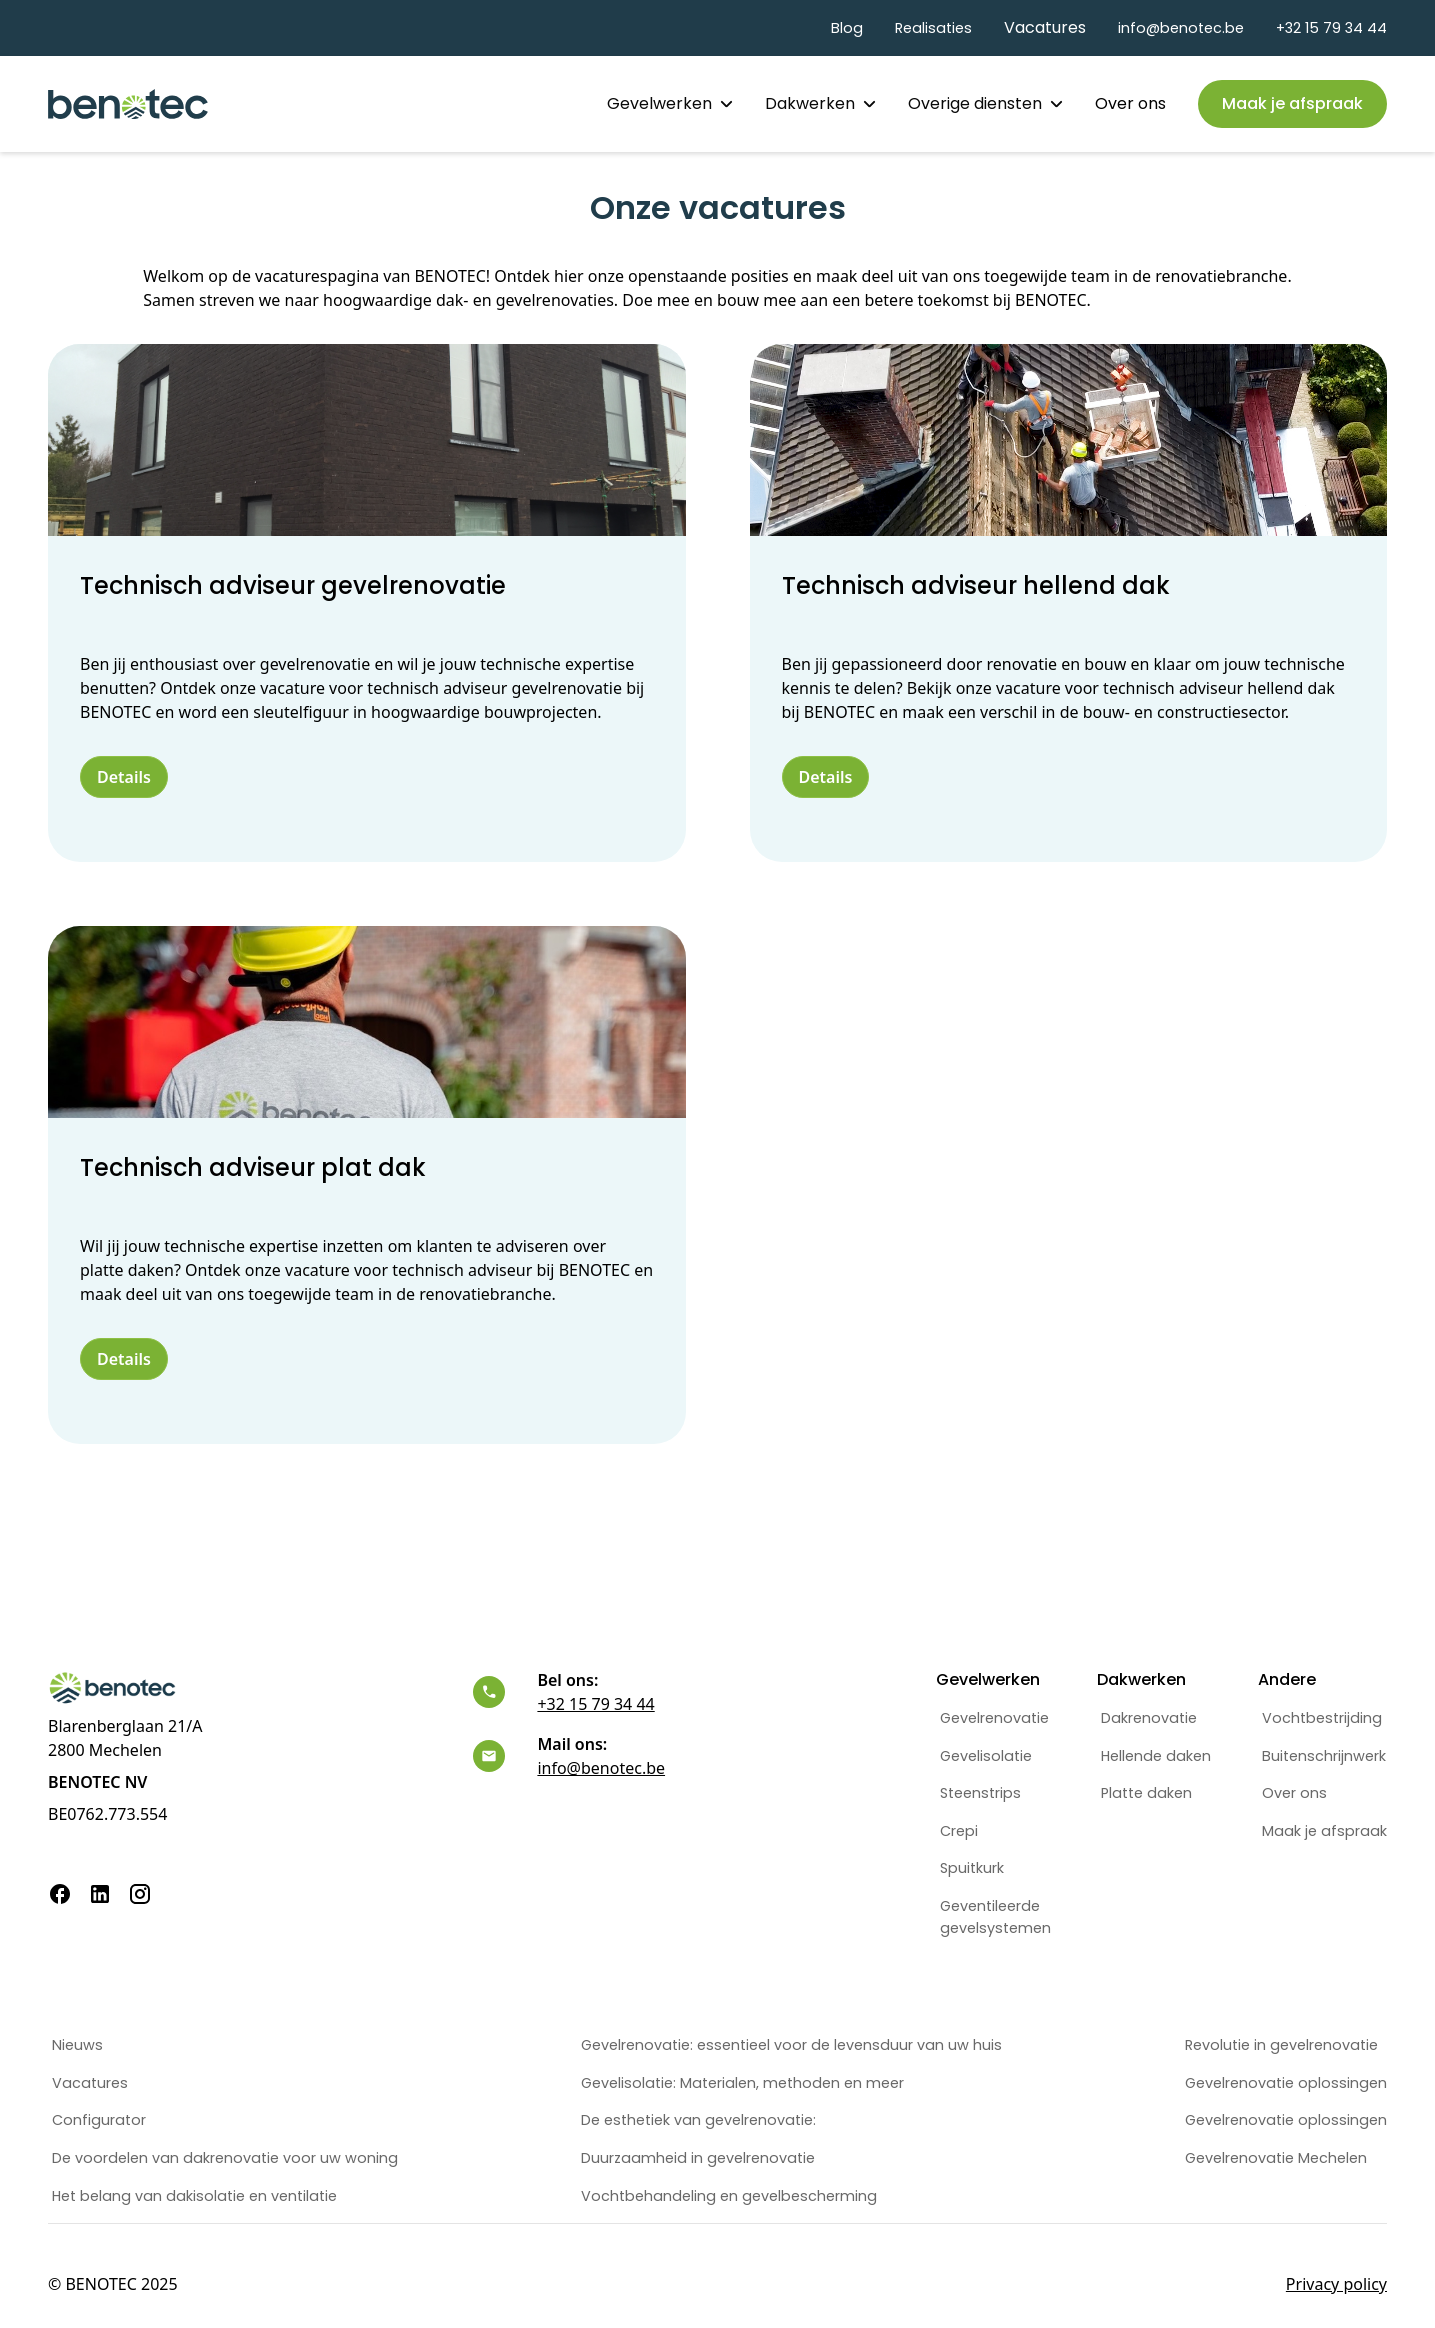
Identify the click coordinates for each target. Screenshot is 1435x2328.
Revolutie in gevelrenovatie (1281, 2045)
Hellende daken (1156, 1756)
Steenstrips (980, 1793)
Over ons (1130, 103)
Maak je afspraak (1324, 1831)
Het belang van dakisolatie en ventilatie (194, 2196)
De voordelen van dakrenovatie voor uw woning (225, 2158)
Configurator (99, 2120)
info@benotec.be (1181, 28)
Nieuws (77, 2045)
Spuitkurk (972, 1868)
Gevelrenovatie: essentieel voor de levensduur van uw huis (791, 2045)
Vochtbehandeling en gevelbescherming (729, 2196)
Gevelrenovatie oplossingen (1286, 2083)
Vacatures (1045, 27)
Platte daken (1146, 1793)
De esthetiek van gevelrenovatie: (698, 2120)
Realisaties (933, 28)
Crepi (959, 1831)
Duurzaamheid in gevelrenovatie (698, 2158)
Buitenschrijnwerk (1324, 1756)
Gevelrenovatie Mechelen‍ (1276, 2158)
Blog (847, 28)
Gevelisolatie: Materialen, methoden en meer (742, 2083)
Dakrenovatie (1149, 1718)
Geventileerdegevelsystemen (995, 1917)
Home (551, 103)
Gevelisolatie (986, 1756)
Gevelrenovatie (994, 1718)
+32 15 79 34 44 (1331, 28)
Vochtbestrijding (1322, 1718)
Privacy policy (1336, 2284)
